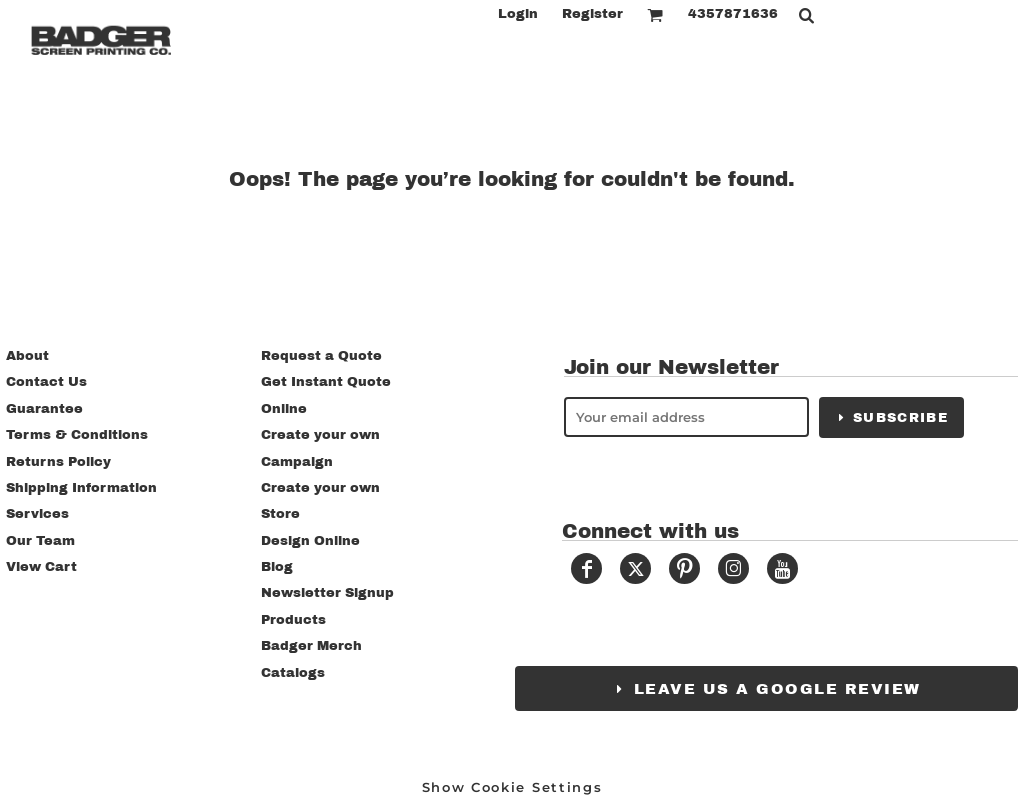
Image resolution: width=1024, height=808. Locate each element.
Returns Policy (58, 462)
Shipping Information (81, 488)
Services (37, 514)
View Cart (41, 567)
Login (518, 14)
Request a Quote (321, 356)
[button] (655, 15)
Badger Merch (311, 646)
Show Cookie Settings (512, 787)
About (27, 356)
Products (293, 620)
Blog (277, 567)
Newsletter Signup (327, 593)
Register (592, 14)
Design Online (310, 541)
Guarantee (44, 409)
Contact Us (46, 382)
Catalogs (293, 673)
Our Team (40, 541)
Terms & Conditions (77, 435)
